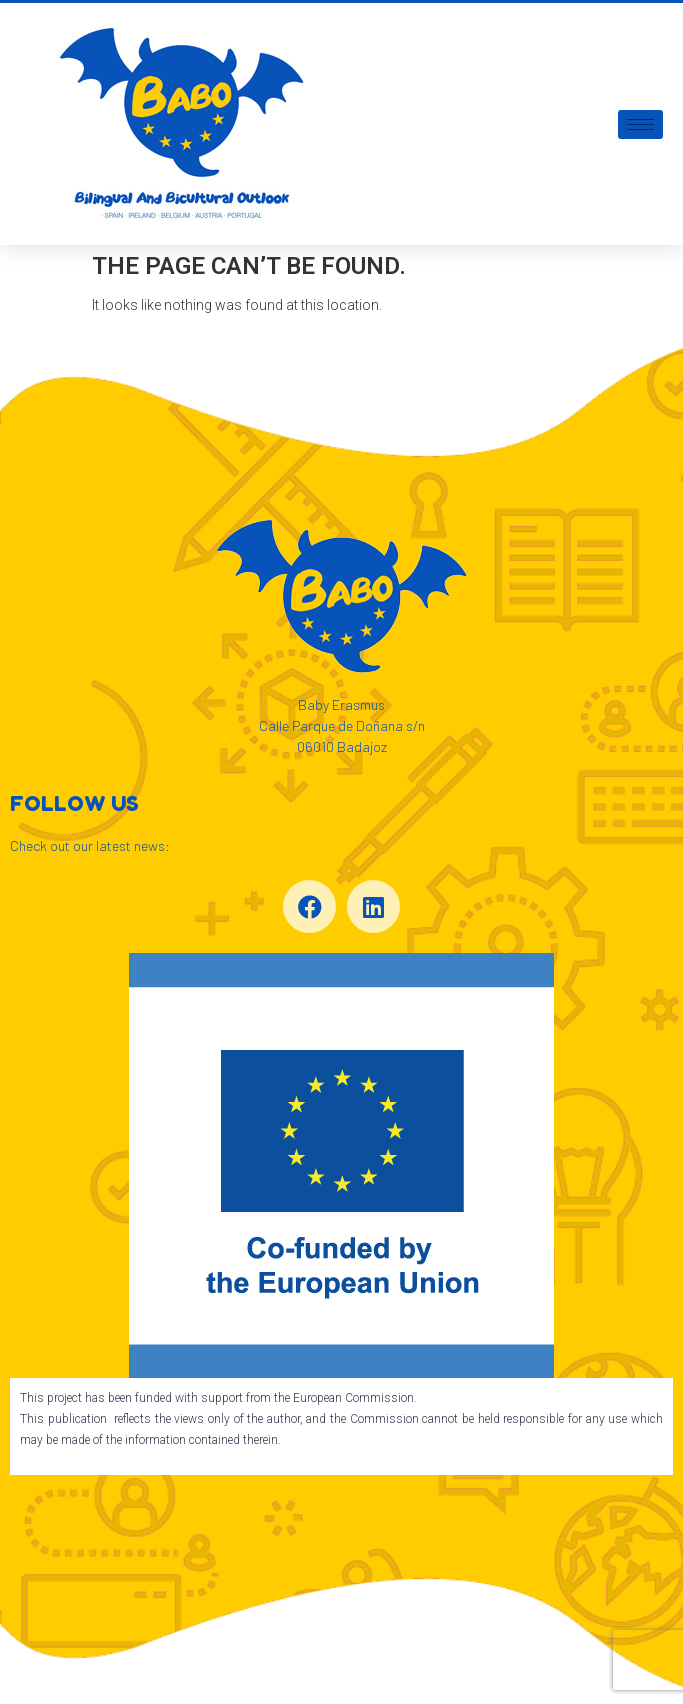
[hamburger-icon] (640, 124)
